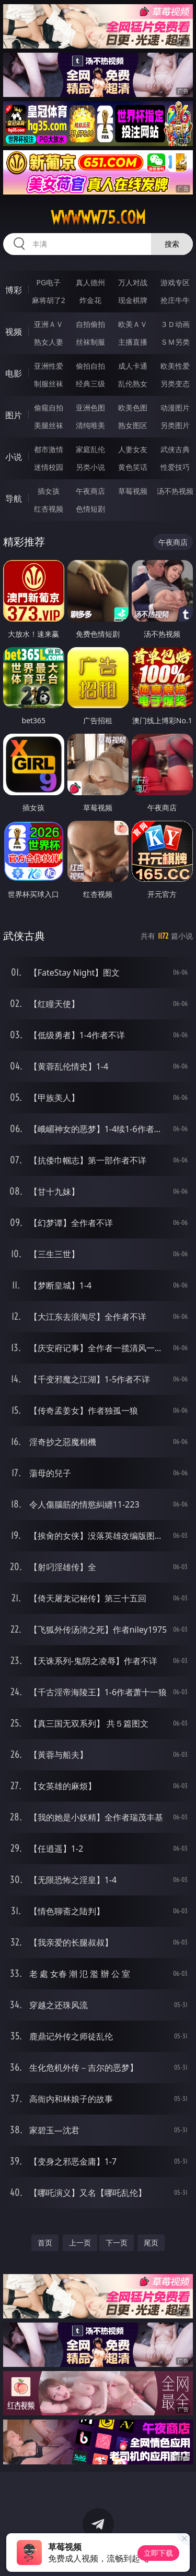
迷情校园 (48, 467)
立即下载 (158, 2553)
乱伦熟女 (132, 383)
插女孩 (49, 491)
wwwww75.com (98, 217)
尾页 (151, 2242)
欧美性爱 (175, 366)
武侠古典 (175, 449)
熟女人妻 (48, 342)
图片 (13, 415)
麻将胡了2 (48, 300)
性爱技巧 (175, 467)
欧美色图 (132, 407)
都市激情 (48, 449)
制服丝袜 (48, 383)
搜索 (172, 244)
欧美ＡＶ (132, 324)
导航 (13, 498)
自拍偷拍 (90, 324)
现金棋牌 (132, 300)
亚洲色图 (90, 407)
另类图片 (175, 425)
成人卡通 (132, 366)
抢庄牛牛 (175, 300)
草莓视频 (132, 491)
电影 (13, 373)
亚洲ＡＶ (48, 324)
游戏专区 (175, 282)
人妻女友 (132, 449)
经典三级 (90, 383)
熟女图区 (132, 425)
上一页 (80, 2242)
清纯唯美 (90, 425)
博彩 (13, 290)
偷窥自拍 (48, 407)
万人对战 (132, 282)
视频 (13, 331)
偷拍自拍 (90, 366)
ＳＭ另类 (175, 342)
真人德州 (90, 282)
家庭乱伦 (90, 449)
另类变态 (175, 383)
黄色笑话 (132, 467)
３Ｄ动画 (175, 324)
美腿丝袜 (48, 425)
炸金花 (90, 300)
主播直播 (132, 342)
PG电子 (48, 282)
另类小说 (90, 467)
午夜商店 (90, 491)
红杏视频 (48, 509)
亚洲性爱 (48, 366)
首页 (45, 2242)
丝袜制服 (90, 342)
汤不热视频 (175, 491)
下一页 (117, 2242)
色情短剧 (90, 509)
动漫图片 (175, 407)
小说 (13, 457)
